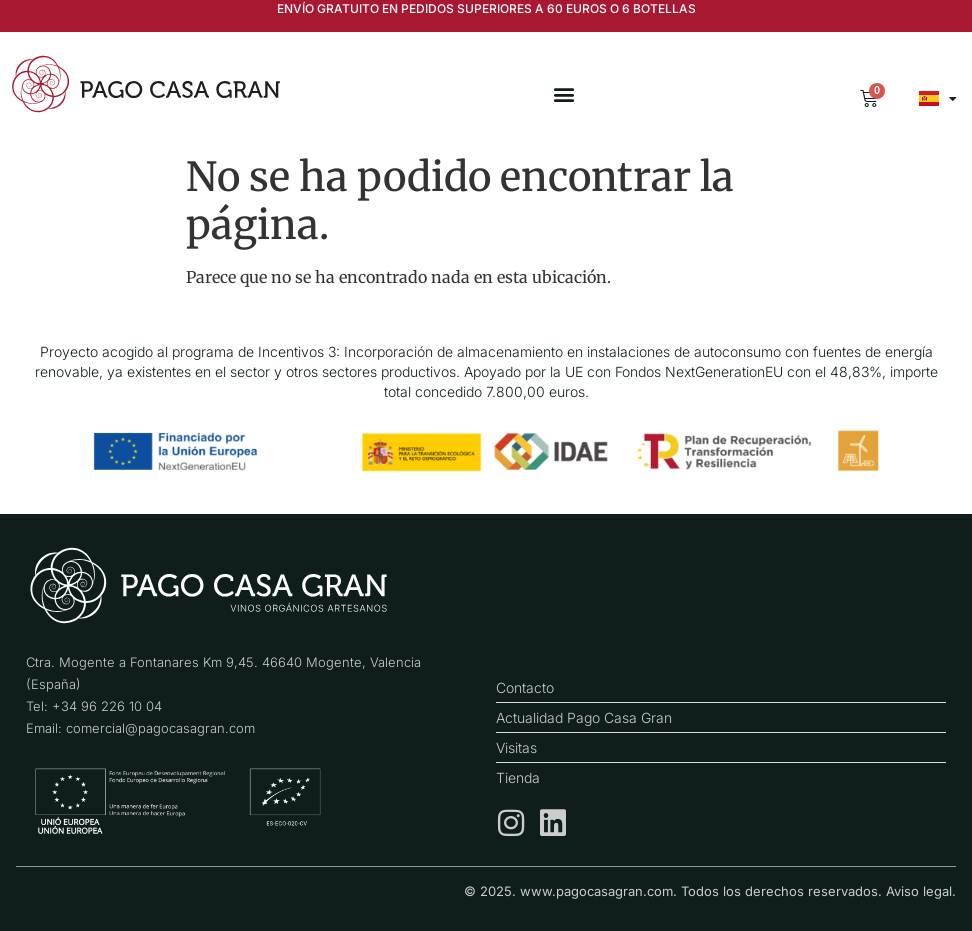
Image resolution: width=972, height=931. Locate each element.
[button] (564, 94)
